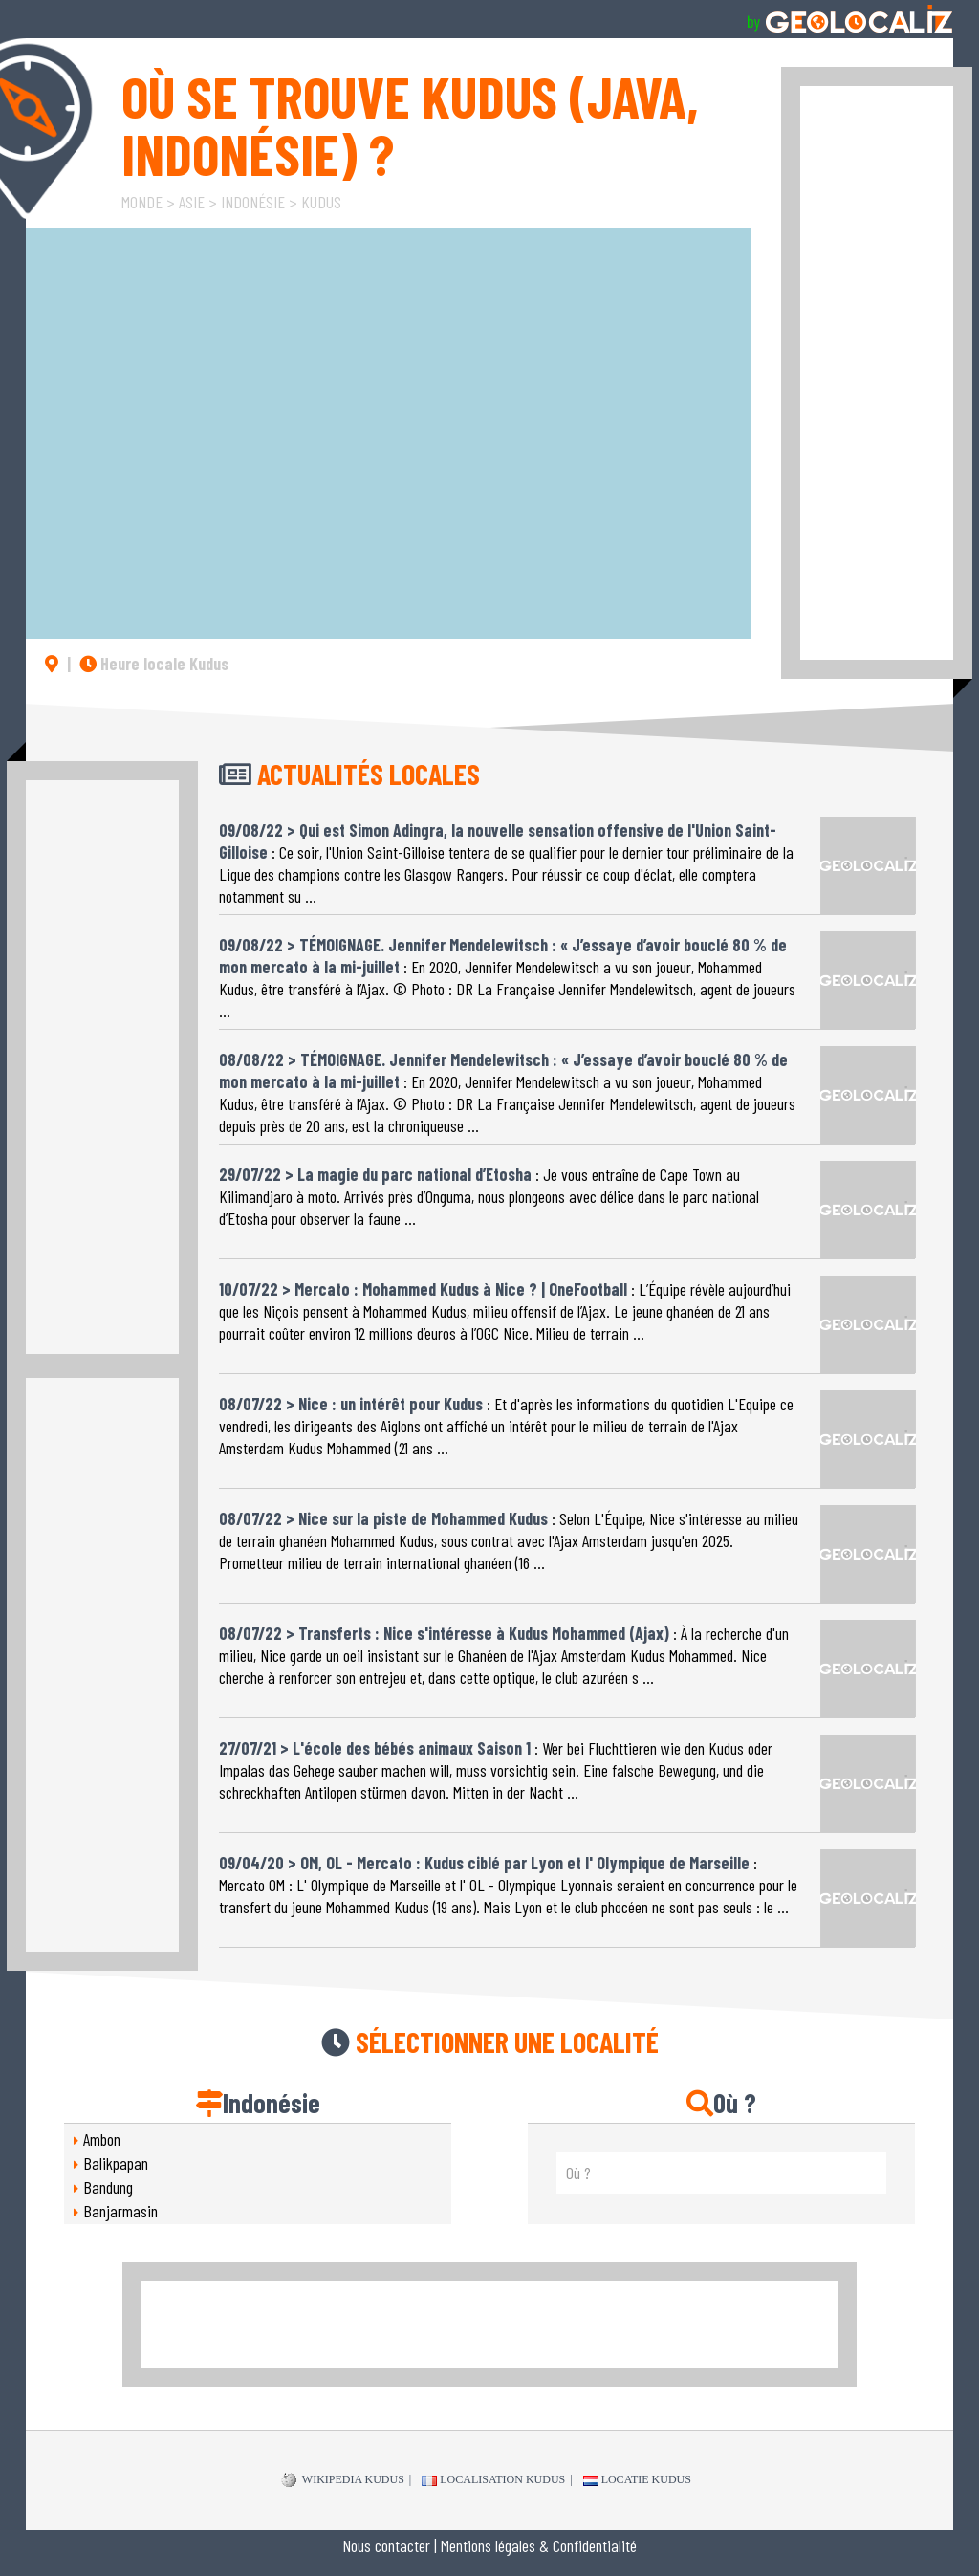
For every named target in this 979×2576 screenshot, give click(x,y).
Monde (142, 201)
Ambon (101, 2139)
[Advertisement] (876, 373)
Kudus (321, 201)
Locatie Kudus (637, 2479)
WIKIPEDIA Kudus (342, 2480)
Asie (192, 201)
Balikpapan (115, 2162)
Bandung (108, 2186)
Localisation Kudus (493, 2479)
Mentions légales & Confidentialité (539, 2545)
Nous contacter (386, 2545)
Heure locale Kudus (153, 663)
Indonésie (253, 201)
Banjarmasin (120, 2210)
